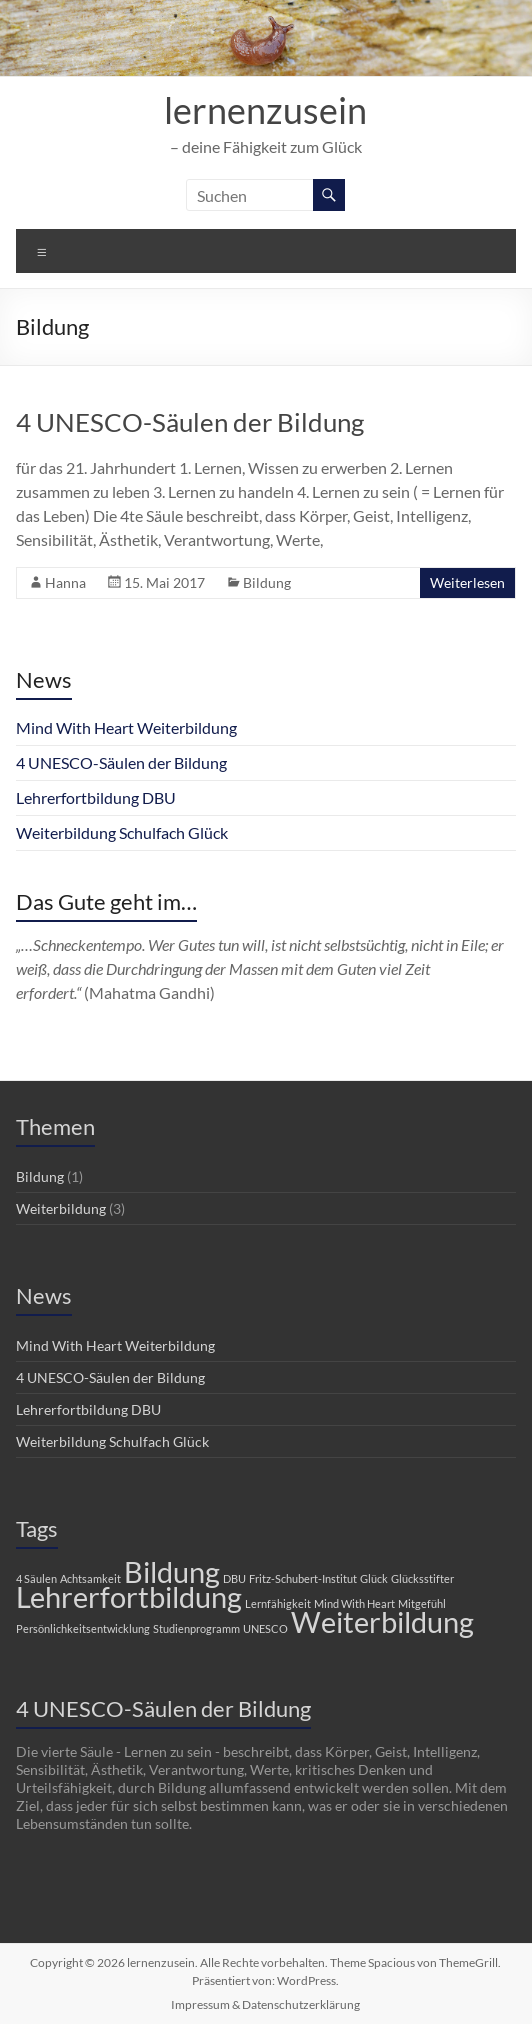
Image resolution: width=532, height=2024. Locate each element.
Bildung (267, 582)
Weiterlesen (467, 582)
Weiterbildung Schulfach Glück (122, 832)
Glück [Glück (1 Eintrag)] (374, 1578)
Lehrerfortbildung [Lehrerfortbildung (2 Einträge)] (129, 1596)
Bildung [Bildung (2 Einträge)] (172, 1571)
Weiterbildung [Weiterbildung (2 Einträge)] (382, 1621)
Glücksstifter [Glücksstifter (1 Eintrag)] (422, 1578)
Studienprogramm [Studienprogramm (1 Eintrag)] (196, 1628)
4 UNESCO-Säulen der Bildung (190, 422)
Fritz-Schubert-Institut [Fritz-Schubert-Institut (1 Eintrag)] (303, 1578)
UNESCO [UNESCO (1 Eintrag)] (265, 1628)
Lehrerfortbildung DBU (96, 797)
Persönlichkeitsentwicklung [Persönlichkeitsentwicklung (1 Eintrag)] (83, 1628)
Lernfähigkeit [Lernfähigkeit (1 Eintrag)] (278, 1603)
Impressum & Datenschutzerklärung (265, 2004)
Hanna (65, 582)
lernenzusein (265, 110)
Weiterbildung (61, 1208)
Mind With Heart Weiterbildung (126, 727)
